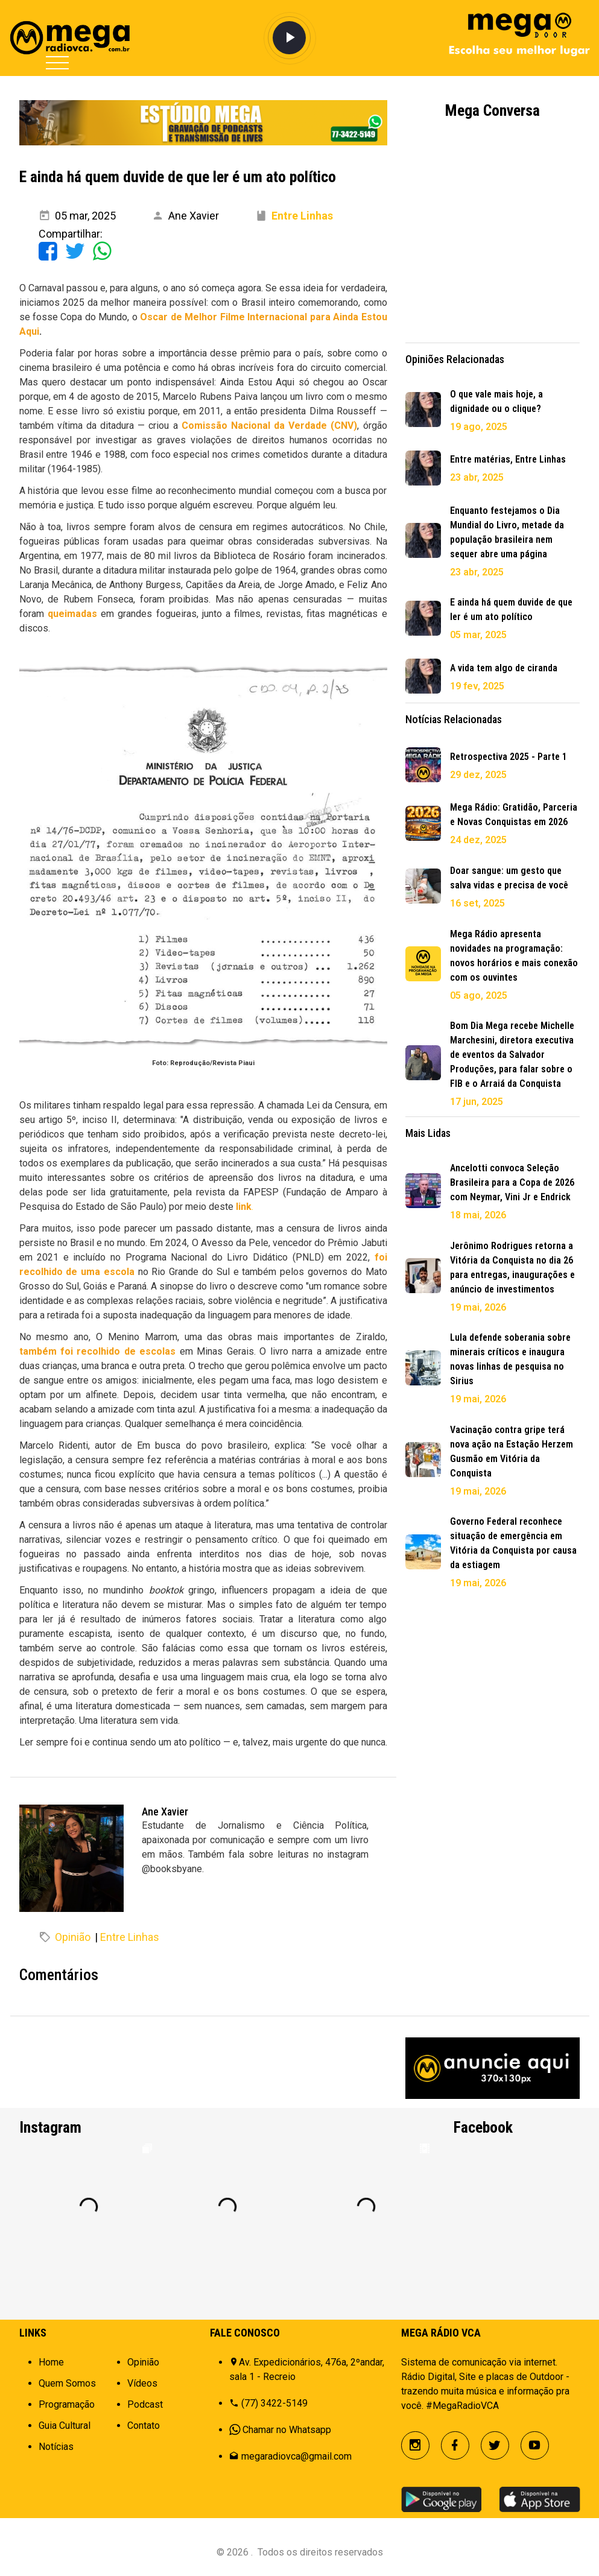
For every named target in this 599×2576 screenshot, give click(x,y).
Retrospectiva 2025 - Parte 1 (508, 756)
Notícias (56, 2446)
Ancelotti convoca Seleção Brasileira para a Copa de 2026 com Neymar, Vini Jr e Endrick (512, 1182)
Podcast (145, 2404)
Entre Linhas (129, 1937)
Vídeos (142, 2383)
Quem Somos (67, 2383)
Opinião (72, 1937)
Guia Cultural (64, 2425)
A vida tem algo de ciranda (503, 668)
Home (51, 2362)
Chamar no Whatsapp (286, 2429)
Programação (67, 2404)
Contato (143, 2425)
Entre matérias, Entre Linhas (508, 459)
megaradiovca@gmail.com (296, 2456)
